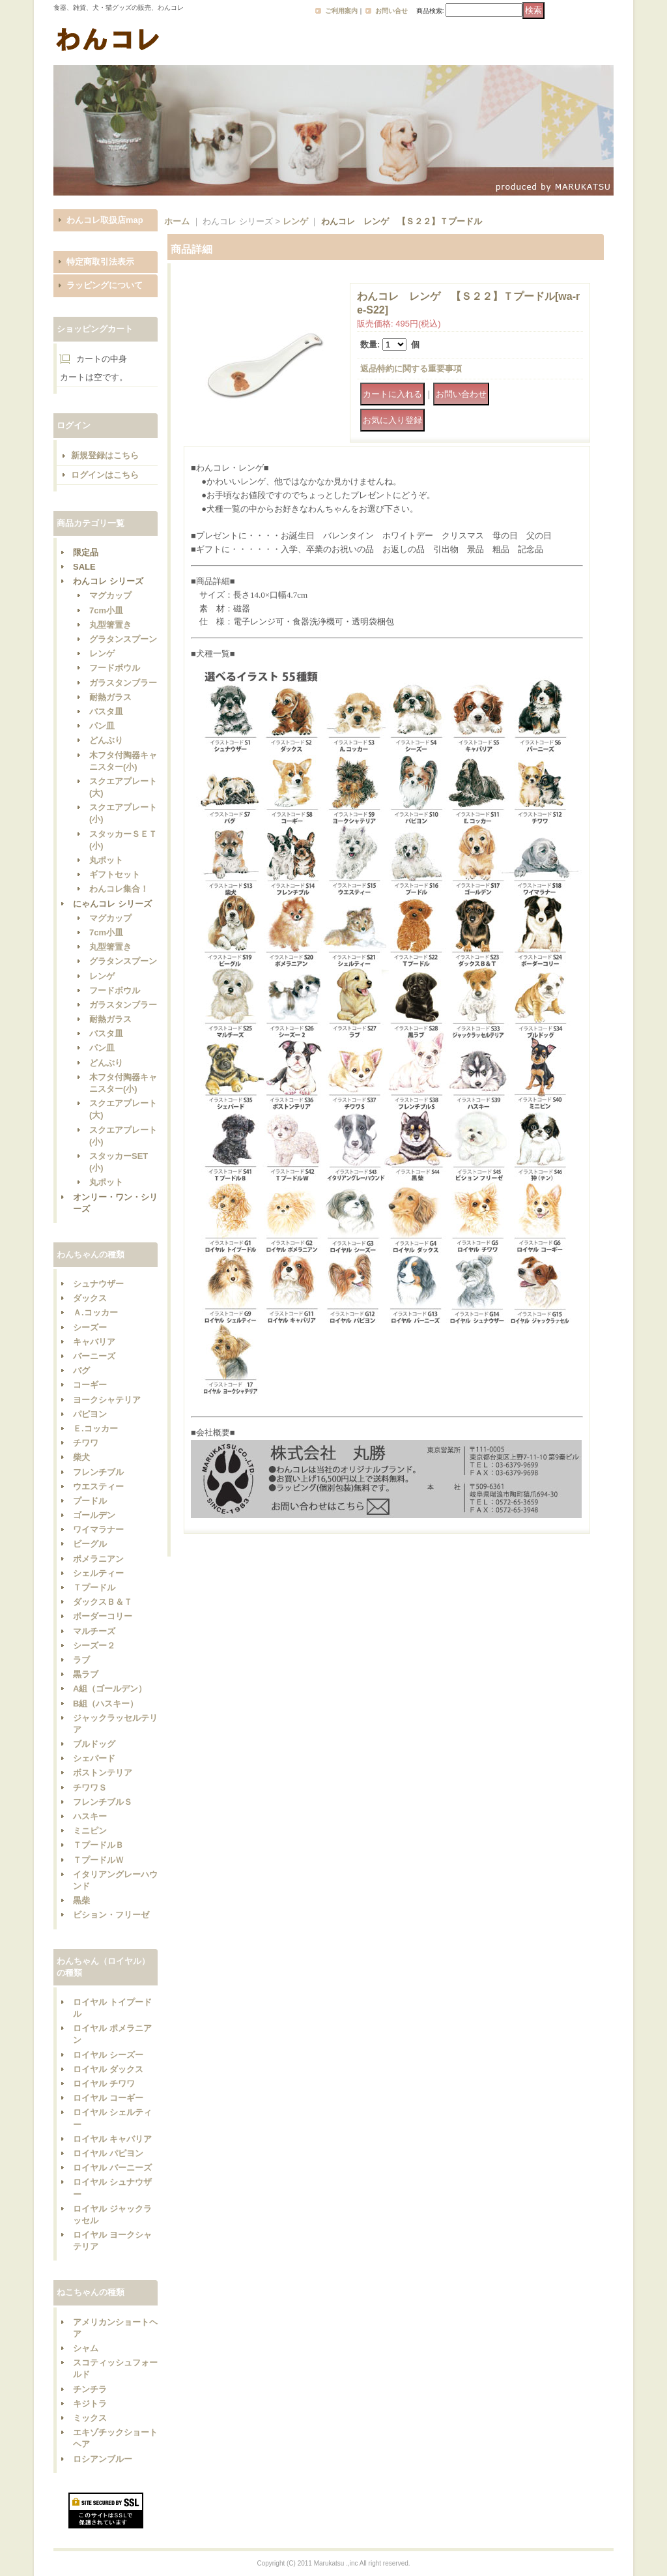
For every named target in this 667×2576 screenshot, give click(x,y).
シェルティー (98, 1573)
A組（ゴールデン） (110, 1688)
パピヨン (90, 1414)
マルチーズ (94, 1631)
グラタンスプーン (123, 639)
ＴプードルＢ (98, 1845)
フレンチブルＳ (102, 1802)
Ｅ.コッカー (95, 1428)
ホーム (177, 221)
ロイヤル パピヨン (108, 2153)
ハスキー (90, 1816)
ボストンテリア (102, 1773)
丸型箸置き (110, 625)
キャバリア (94, 1342)
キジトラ (90, 2403)
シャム (85, 2348)
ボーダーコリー (102, 1616)
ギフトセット (114, 874)
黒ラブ (85, 1674)
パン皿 (102, 726)
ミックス (90, 2418)
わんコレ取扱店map (104, 220)
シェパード (94, 1758)
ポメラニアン (98, 1559)
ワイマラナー (98, 1529)
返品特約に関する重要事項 (411, 368)
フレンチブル (98, 1472)
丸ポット (106, 860)
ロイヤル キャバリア (112, 2139)
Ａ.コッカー (95, 1312)
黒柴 (81, 1900)
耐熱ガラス (110, 697)
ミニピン (90, 1831)
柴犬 (81, 1457)
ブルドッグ (94, 1744)
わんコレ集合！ (119, 889)
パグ (81, 1370)
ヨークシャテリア (107, 1400)
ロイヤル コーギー (108, 2098)
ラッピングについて (104, 285)
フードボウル (114, 668)
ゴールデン (94, 1515)
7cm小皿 (106, 610)
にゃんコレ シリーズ (112, 904)
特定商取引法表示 (100, 262)
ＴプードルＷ (98, 1860)
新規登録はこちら (105, 455)
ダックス (90, 1298)
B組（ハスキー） (105, 1703)
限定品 (85, 552)
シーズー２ (94, 1645)
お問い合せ (391, 10)
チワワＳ (90, 1788)
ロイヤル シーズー (108, 2055)
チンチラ (90, 2389)
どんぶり (106, 740)
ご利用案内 (341, 10)
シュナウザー (98, 1284)
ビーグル (90, 1544)
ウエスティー (98, 1486)
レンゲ (102, 653)
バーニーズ (94, 1356)
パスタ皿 (106, 711)
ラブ (81, 1660)
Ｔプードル (94, 1587)
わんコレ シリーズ (108, 581)
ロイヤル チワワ (104, 2083)
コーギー (90, 1385)
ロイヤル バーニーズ (112, 2168)
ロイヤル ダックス (108, 2069)
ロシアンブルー (102, 2459)
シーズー (90, 1327)
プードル (90, 1501)
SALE (84, 567)
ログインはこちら (105, 475)
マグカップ (110, 595)
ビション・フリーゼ (111, 1915)
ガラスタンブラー (123, 683)
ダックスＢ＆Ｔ (102, 1602)
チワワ (85, 1443)
